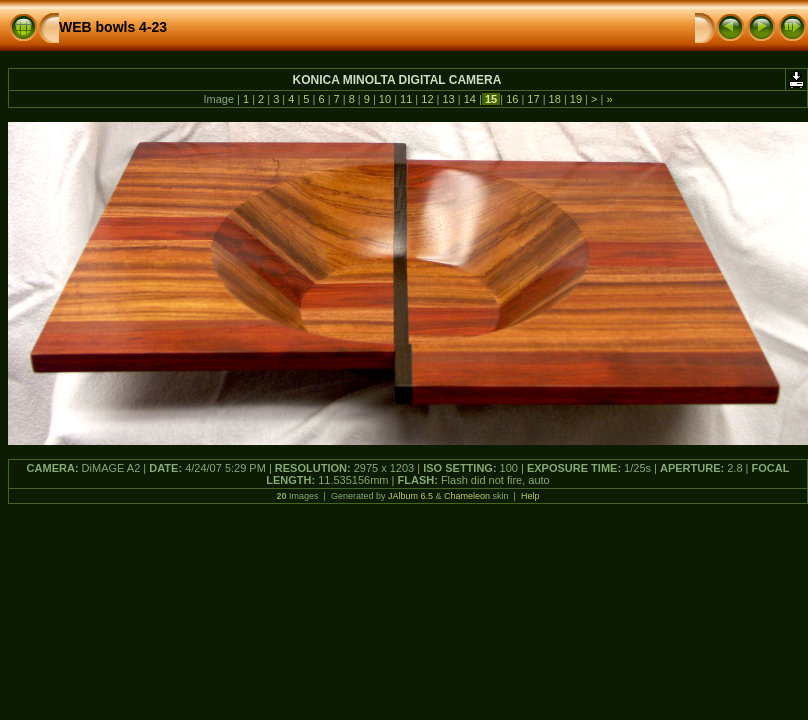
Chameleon (467, 496)
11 (406, 99)
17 (533, 99)
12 (427, 99)
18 (555, 99)
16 (512, 99)
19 (576, 99)
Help (530, 496)
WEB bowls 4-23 (113, 27)
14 (470, 99)
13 (448, 99)
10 (385, 99)
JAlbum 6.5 (410, 496)
